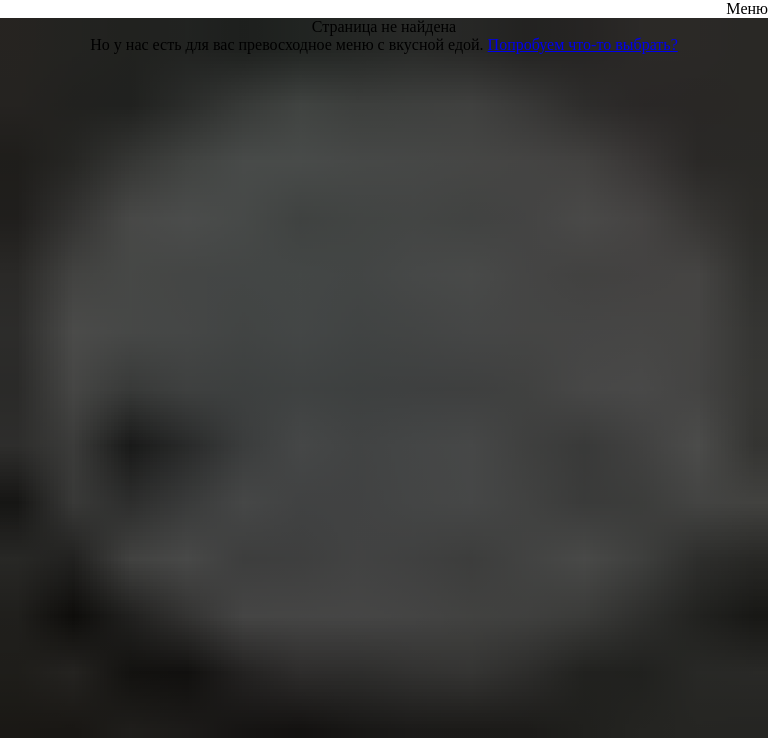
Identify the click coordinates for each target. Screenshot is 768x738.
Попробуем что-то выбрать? (583, 44)
